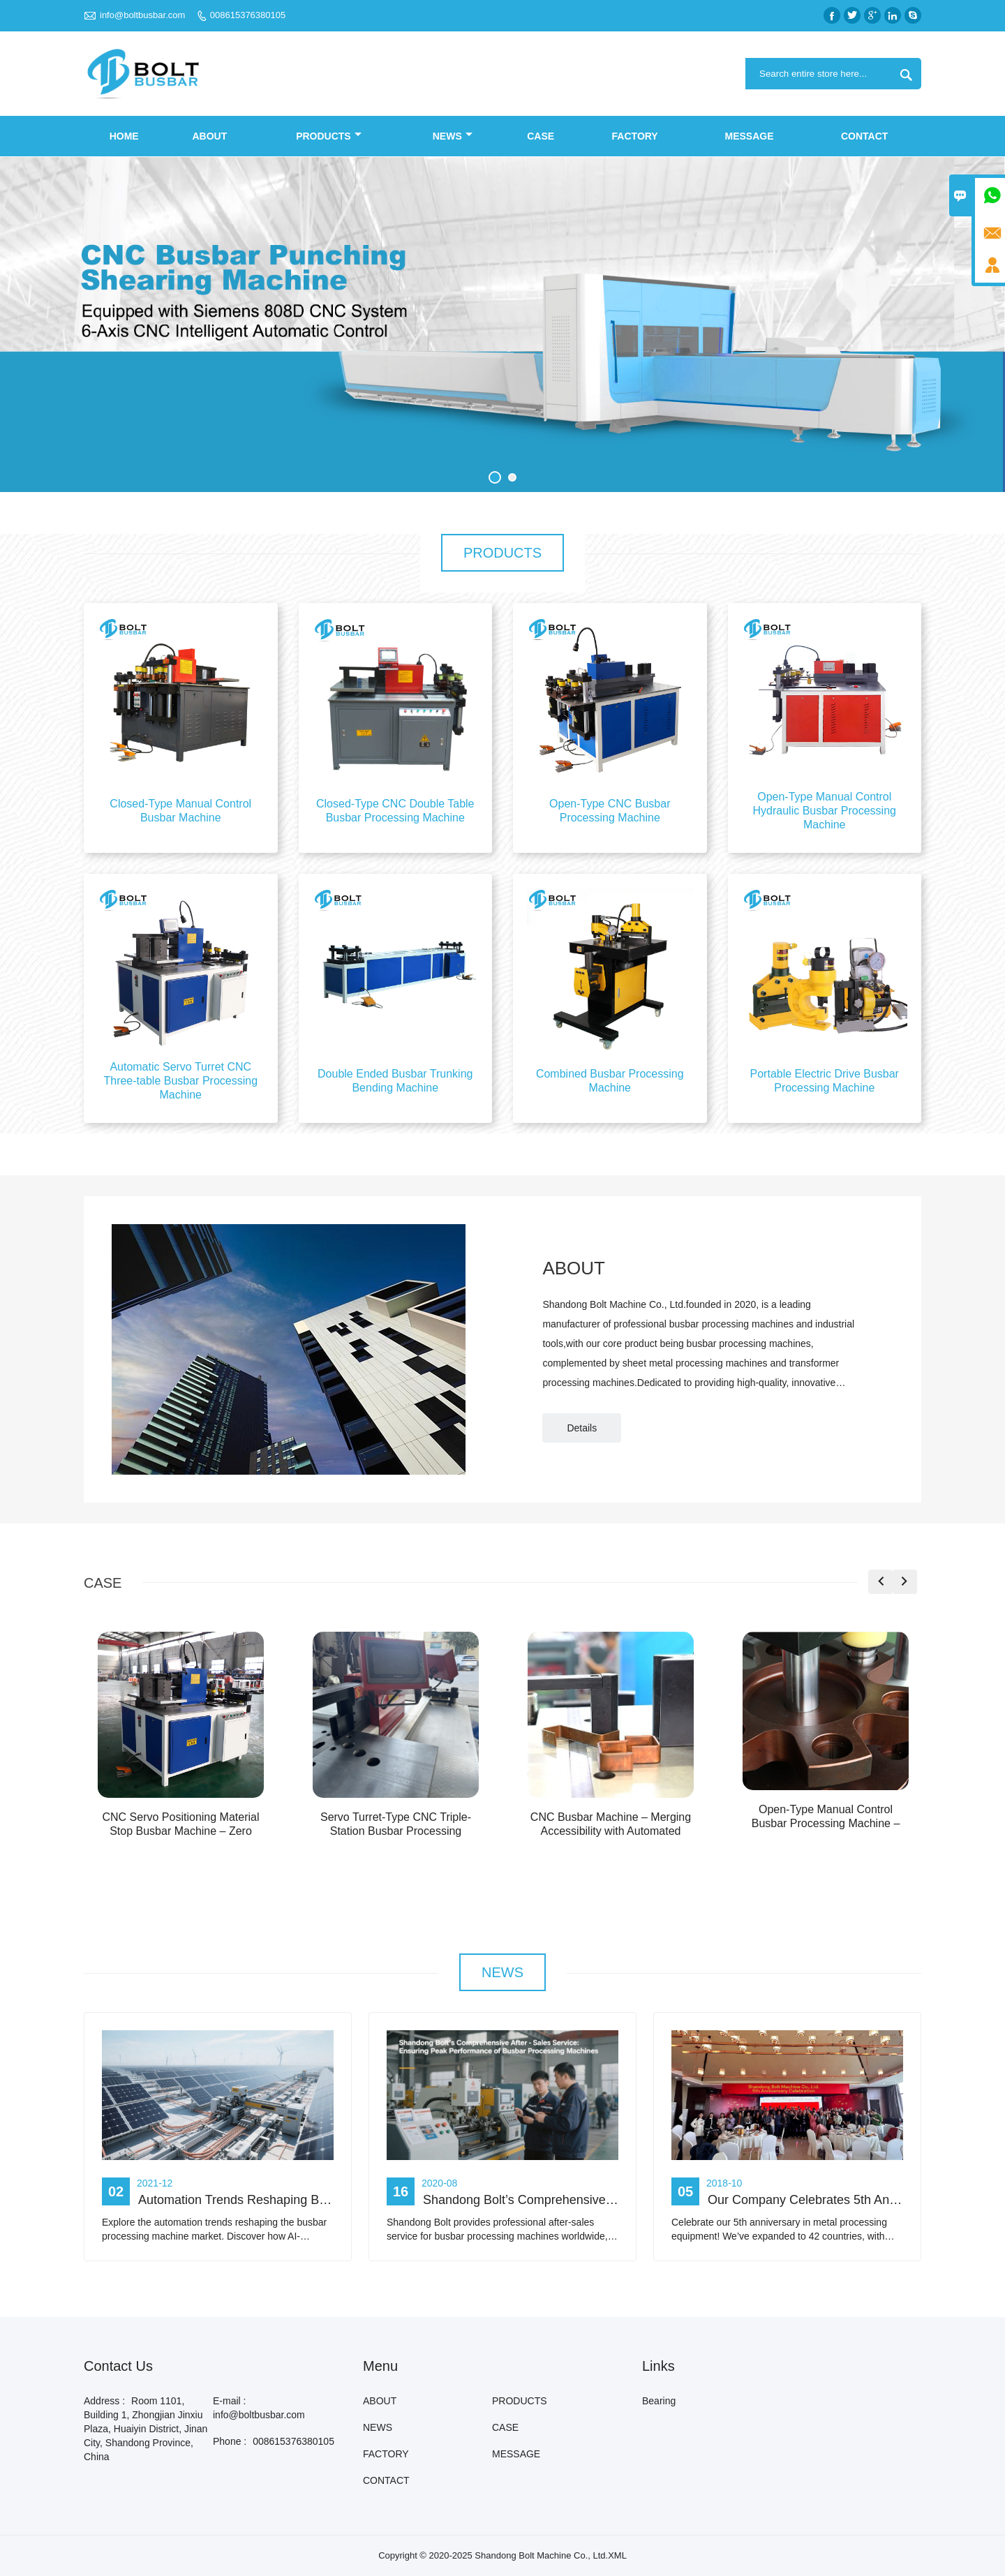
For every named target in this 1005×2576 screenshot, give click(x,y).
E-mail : (229, 2400)
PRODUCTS (329, 136)
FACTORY (635, 136)
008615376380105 (247, 15)
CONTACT (864, 136)
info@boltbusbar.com (142, 15)
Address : (104, 2400)
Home (124, 136)
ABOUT (209, 136)
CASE (540, 136)
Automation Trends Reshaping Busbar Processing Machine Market (323, 2200)
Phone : (229, 2441)
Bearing (659, 2400)
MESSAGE (749, 136)
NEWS (452, 136)
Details (582, 1428)
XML (617, 2555)
